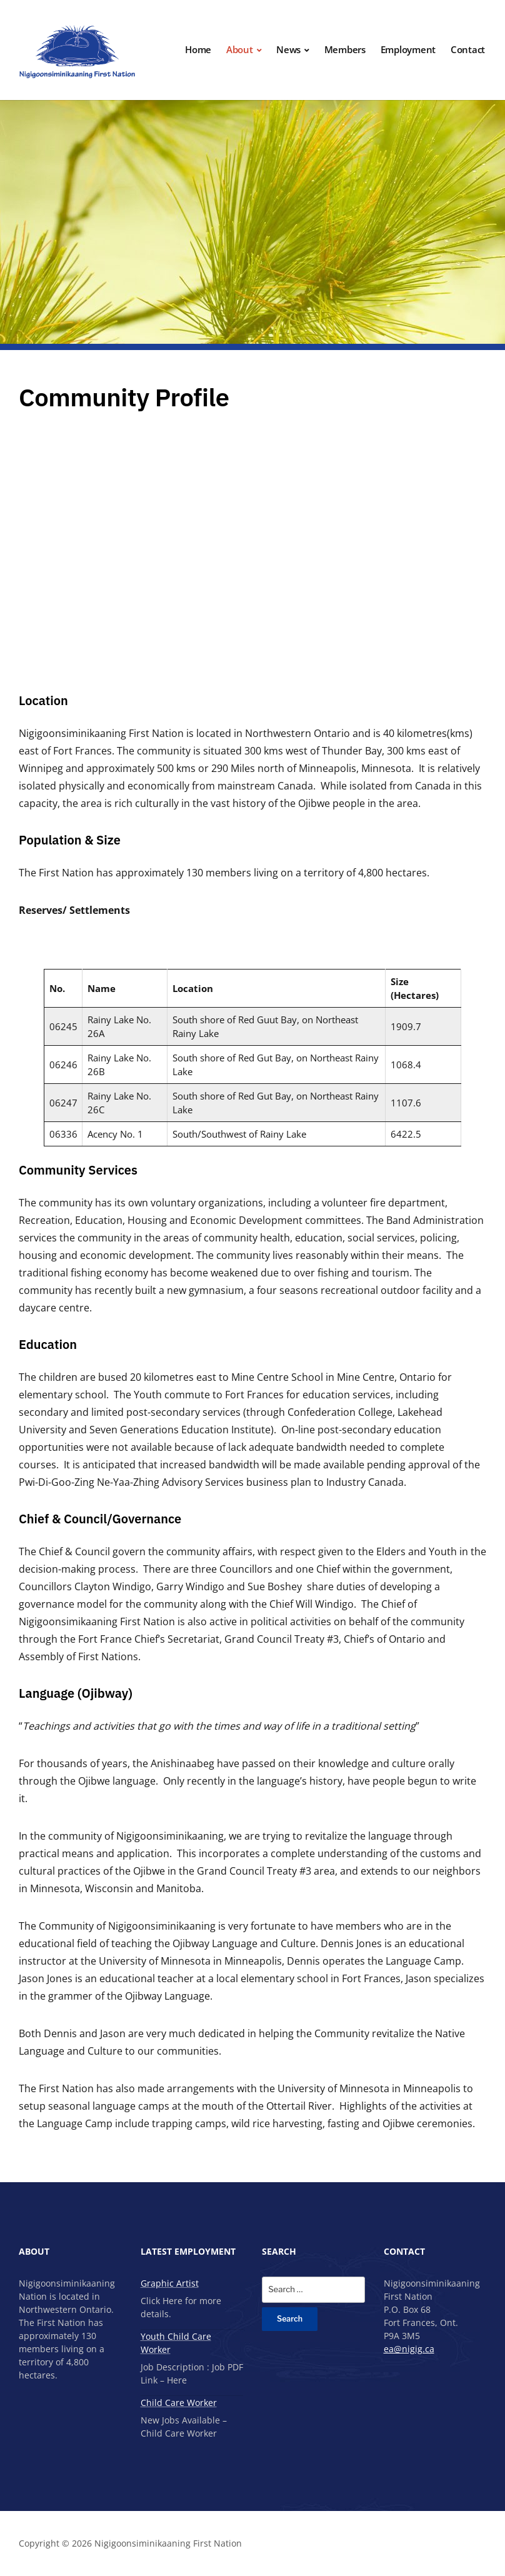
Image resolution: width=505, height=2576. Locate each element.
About (239, 49)
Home (198, 49)
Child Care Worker (179, 2402)
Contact (468, 49)
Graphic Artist (170, 2283)
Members (345, 49)
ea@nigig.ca (409, 2349)
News (288, 49)
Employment (408, 49)
